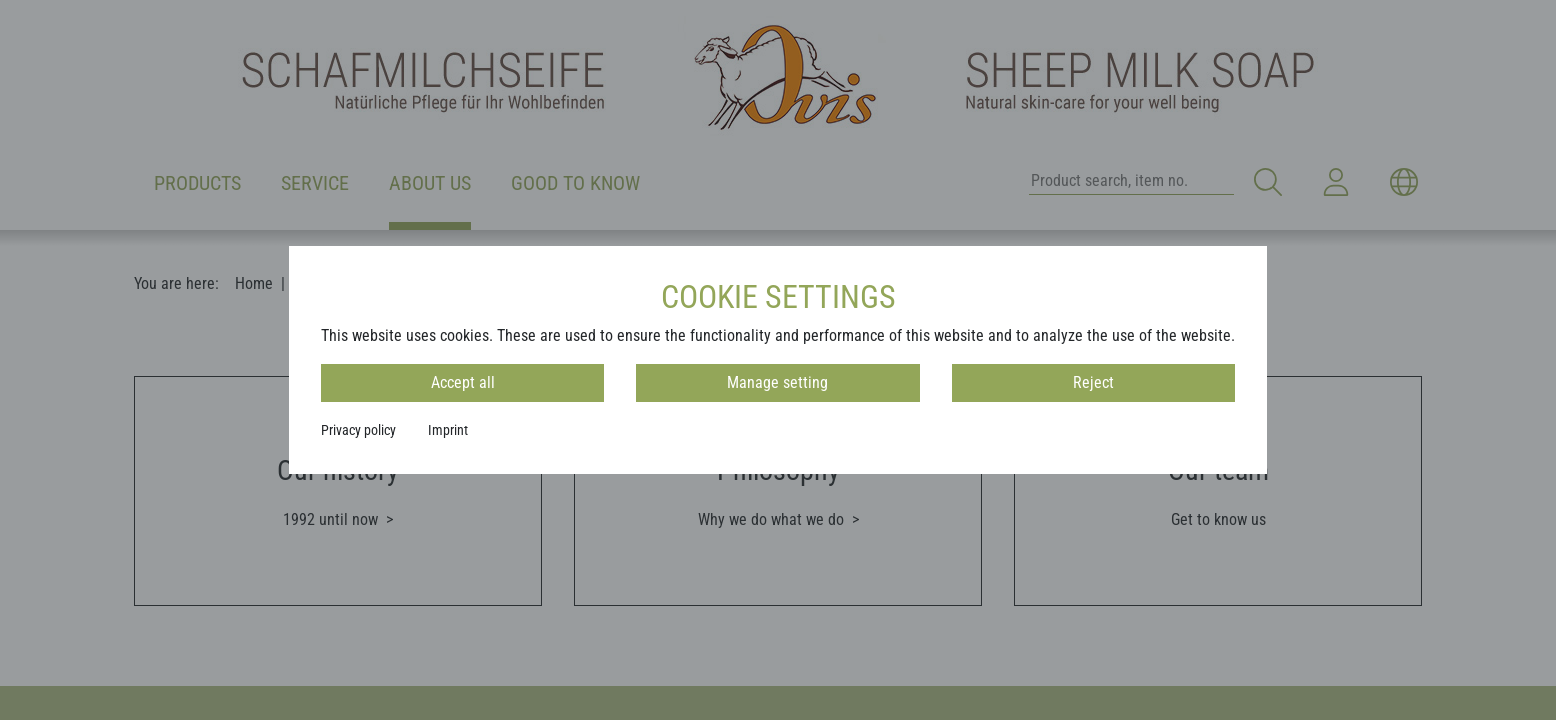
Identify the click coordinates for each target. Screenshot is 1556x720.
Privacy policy (358, 430)
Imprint (448, 430)
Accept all (463, 382)
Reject (1093, 382)
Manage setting (777, 382)
